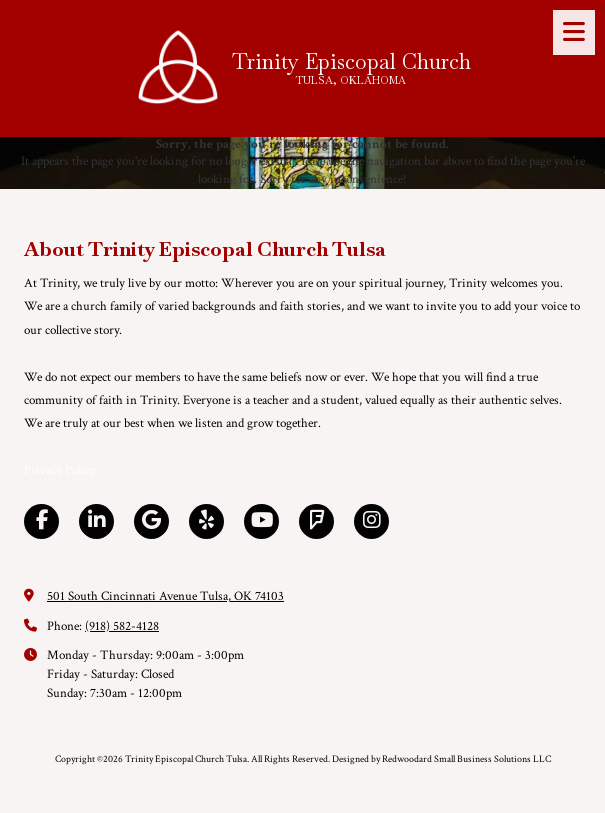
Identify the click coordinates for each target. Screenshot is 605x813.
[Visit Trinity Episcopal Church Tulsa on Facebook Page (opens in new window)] (41, 521)
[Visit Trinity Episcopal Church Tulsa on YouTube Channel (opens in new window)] (261, 521)
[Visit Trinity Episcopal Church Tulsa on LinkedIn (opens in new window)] (96, 521)
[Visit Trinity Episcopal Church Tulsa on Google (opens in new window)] (151, 521)
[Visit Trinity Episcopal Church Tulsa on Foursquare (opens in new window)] (316, 521)
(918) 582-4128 (122, 626)
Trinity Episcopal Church (351, 61)
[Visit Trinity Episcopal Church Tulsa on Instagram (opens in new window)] (371, 521)
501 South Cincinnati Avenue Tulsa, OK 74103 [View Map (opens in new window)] (165, 596)
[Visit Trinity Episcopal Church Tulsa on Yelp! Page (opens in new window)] (206, 521)
